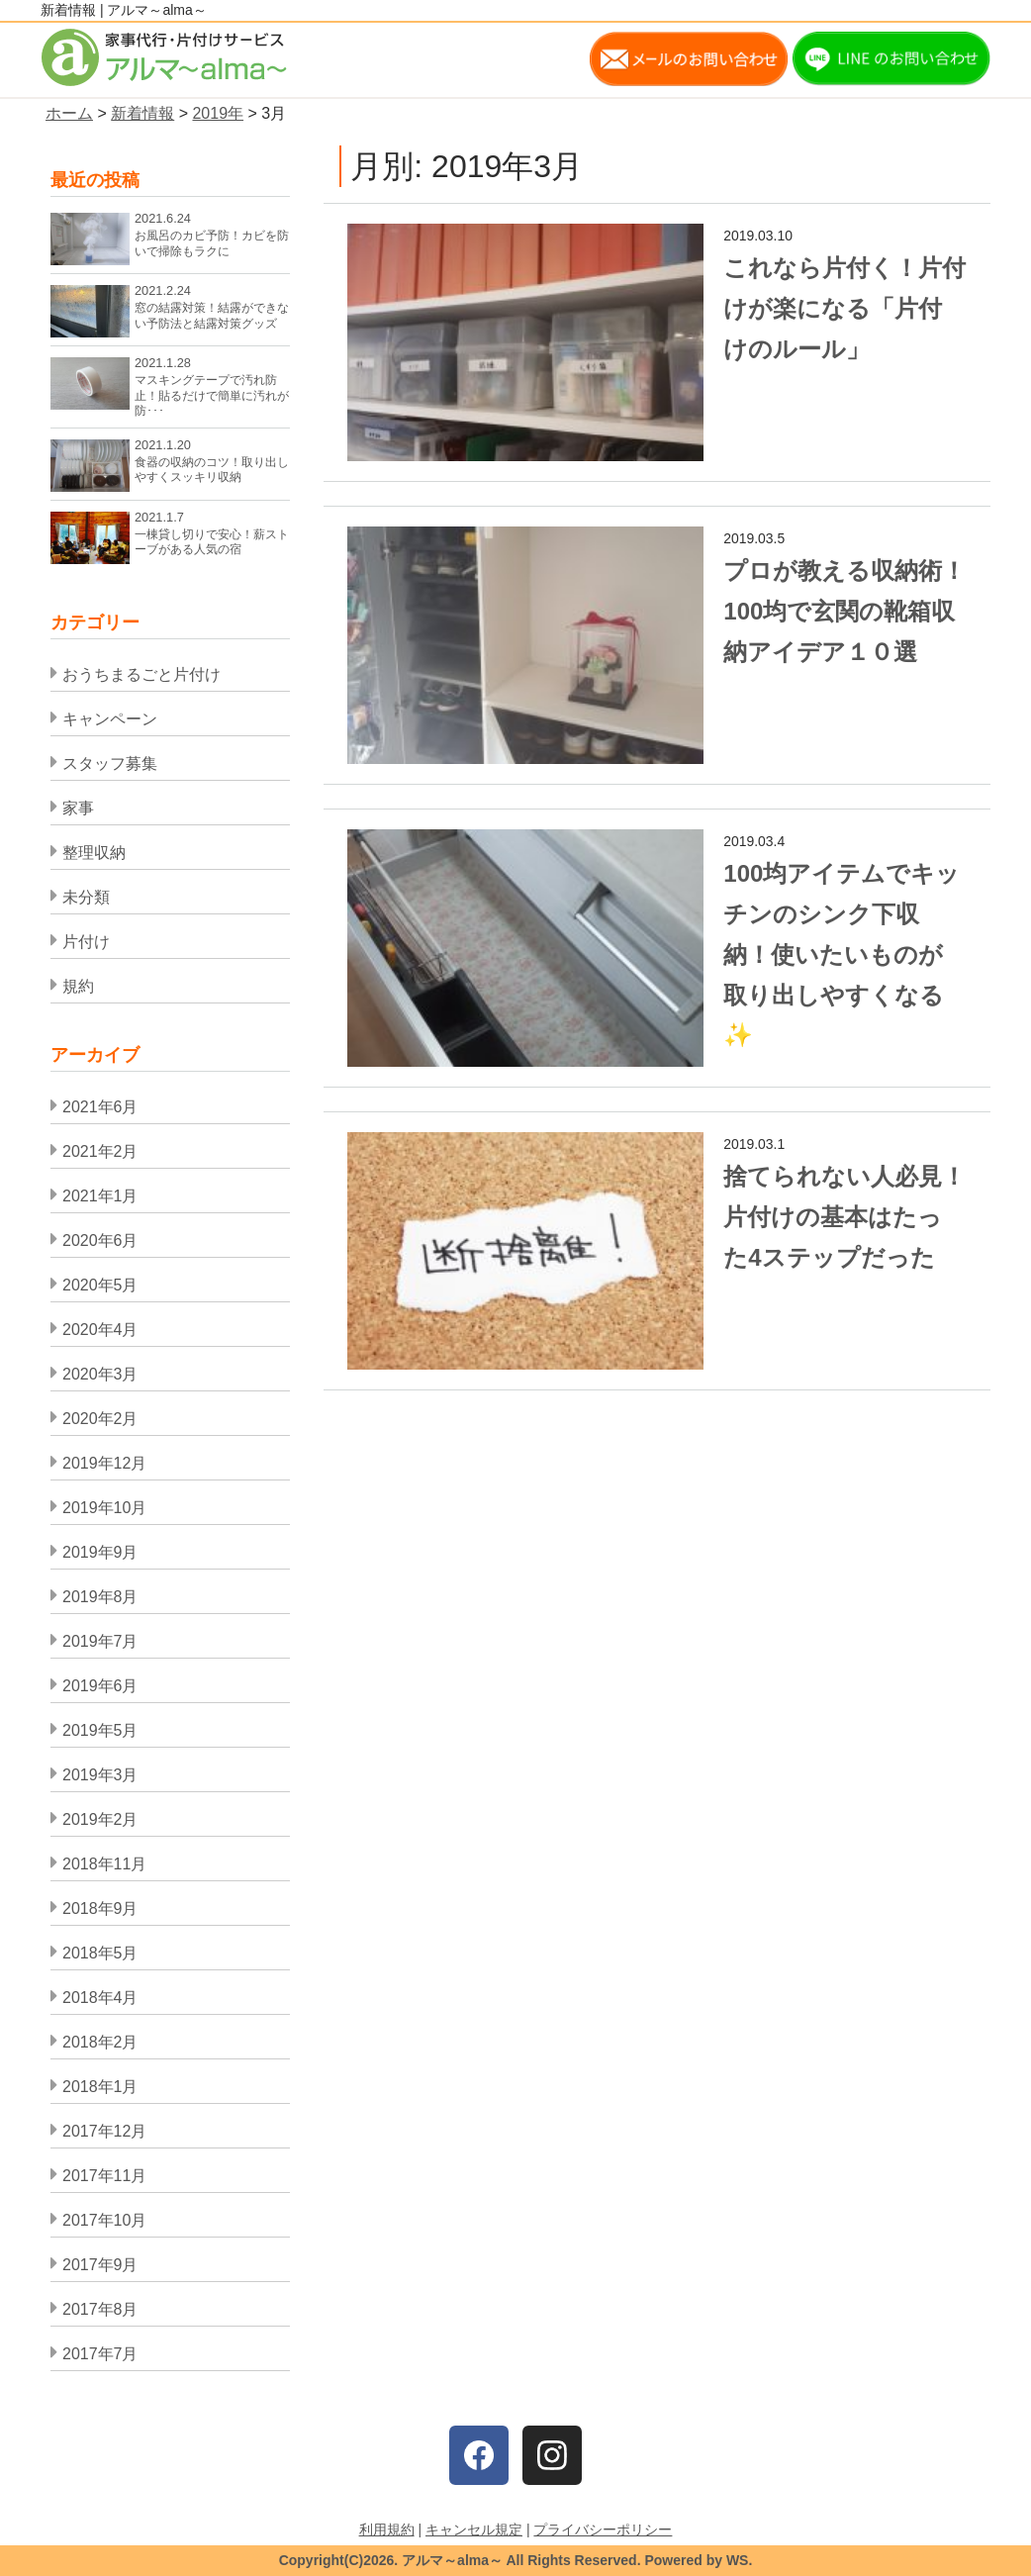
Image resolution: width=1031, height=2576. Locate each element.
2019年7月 (100, 1641)
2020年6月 (100, 1240)
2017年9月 (100, 2264)
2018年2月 (100, 2042)
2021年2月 (100, 1151)
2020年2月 (100, 1418)
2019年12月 (104, 1463)
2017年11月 (104, 2175)
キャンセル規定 (473, 2529)
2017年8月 (100, 2309)
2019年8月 (100, 1596)
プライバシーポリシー (602, 2529)
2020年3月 (100, 1374)
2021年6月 (100, 1106)
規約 (78, 986)
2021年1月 (100, 1196)
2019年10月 (104, 1507)
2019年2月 (100, 1819)
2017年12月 (104, 2131)
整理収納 (94, 852)
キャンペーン (109, 719)
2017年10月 (104, 2220)
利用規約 (387, 2529)
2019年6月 (100, 1685)
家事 (78, 808)
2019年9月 (100, 1552)
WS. (739, 2560)
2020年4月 (100, 1329)
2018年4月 (100, 1997)
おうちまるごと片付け (141, 674)
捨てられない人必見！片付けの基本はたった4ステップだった (844, 1217)
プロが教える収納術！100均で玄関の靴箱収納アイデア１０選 (844, 611)
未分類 (86, 897)
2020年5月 (100, 1285)
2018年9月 (100, 1908)
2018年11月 (104, 1864)
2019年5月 (100, 1730)
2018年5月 (100, 1953)
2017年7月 (100, 2353)
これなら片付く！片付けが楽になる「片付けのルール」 (844, 308)
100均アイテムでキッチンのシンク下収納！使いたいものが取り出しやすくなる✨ (841, 954)
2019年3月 (100, 1774)
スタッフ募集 (109, 763)
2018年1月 (100, 2086)
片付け (86, 941)
